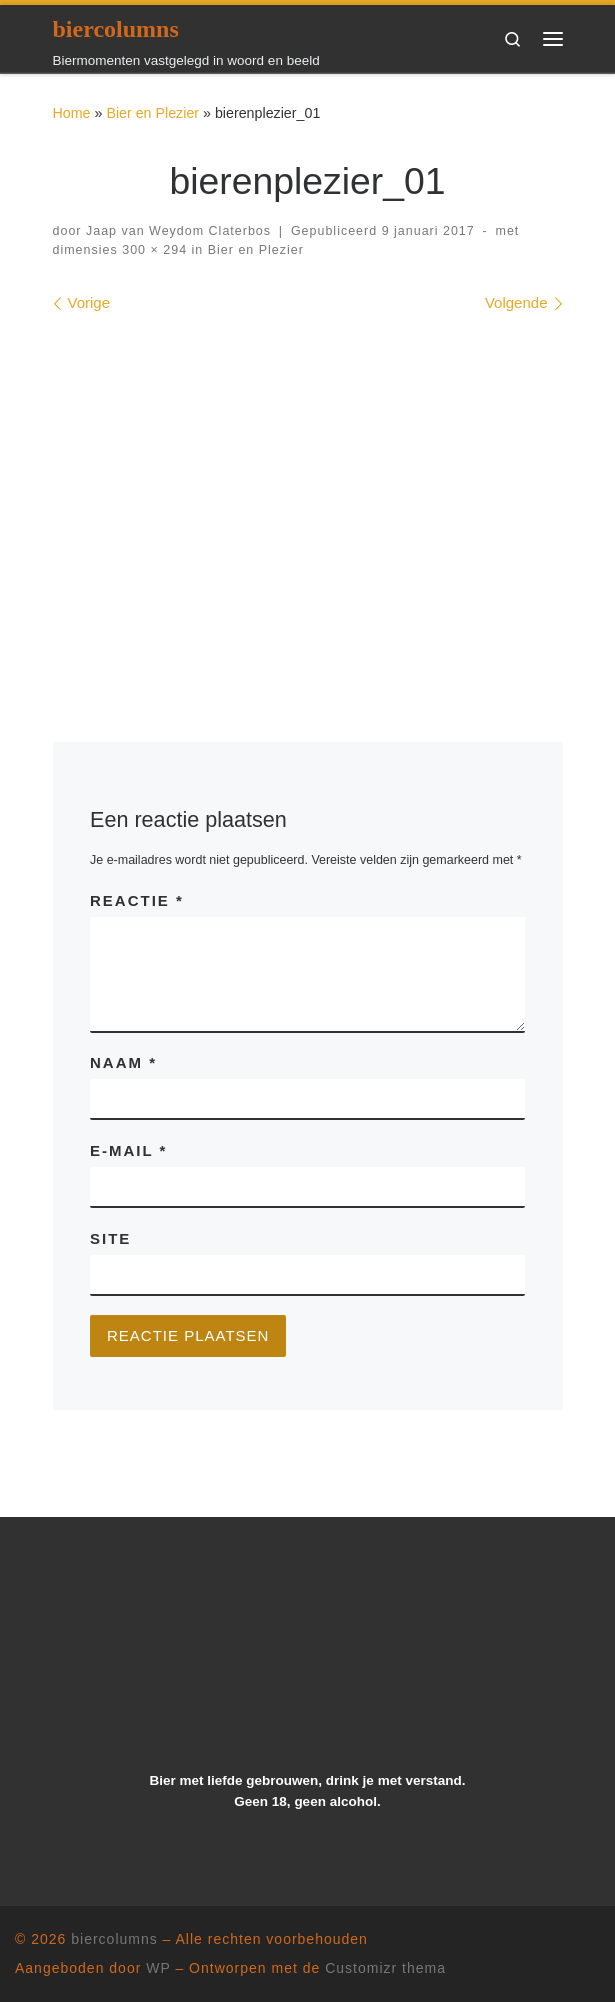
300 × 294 (152, 250)
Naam (123, 1062)
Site (110, 1238)
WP (158, 1968)
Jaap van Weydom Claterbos (178, 231)
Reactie (137, 900)
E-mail (128, 1150)
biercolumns (114, 1939)
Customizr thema (385, 1968)
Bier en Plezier (152, 113)
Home (72, 113)
